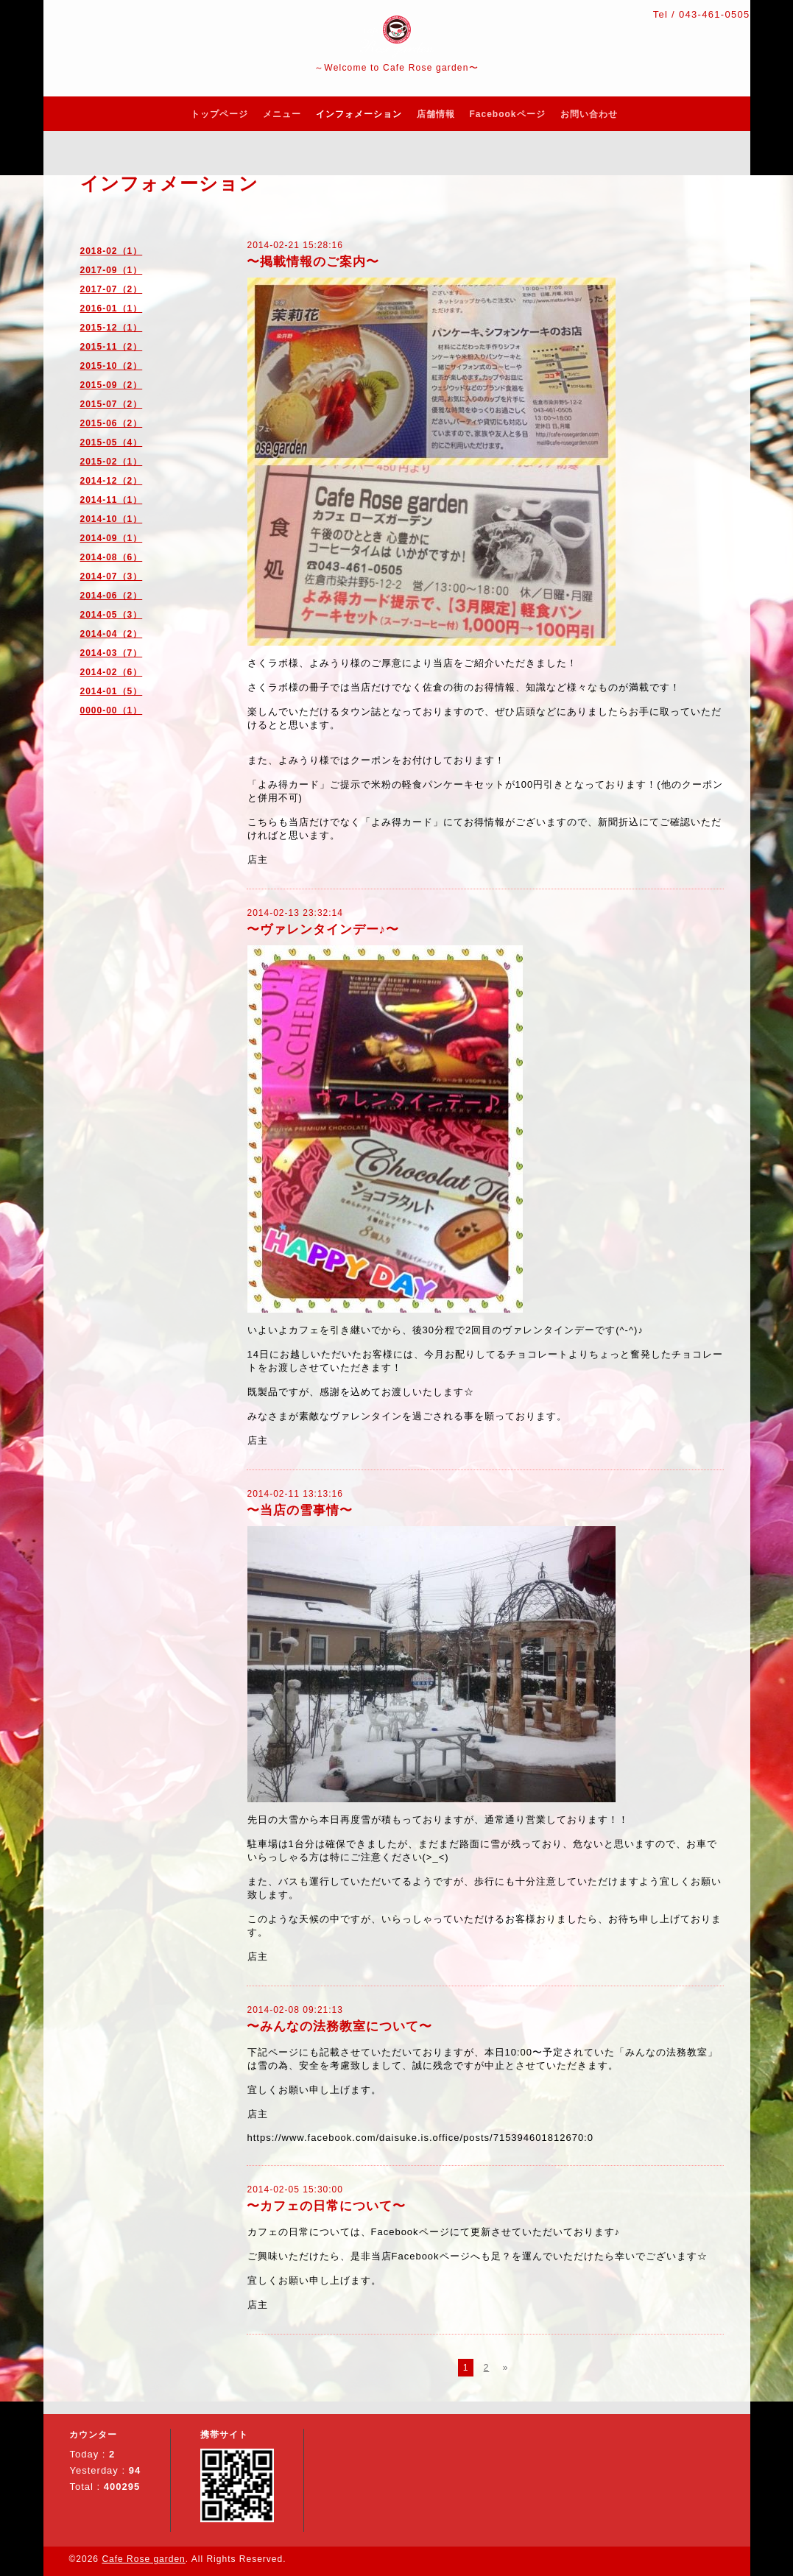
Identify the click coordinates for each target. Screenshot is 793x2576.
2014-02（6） (111, 672)
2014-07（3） (111, 576)
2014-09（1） (111, 538)
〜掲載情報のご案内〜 (313, 262)
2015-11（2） (111, 347)
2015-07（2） (111, 404)
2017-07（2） (111, 289)
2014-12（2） (111, 481)
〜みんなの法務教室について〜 (339, 2026)
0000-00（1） (111, 710)
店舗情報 (436, 114)
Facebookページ (508, 114)
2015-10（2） (111, 366)
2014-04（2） (111, 634)
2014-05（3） (111, 615)
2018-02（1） (111, 251)
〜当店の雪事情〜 (300, 1510)
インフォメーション (359, 114)
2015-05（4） (111, 442)
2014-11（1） (111, 500)
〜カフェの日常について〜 (326, 2206)
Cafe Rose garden (143, 2559)
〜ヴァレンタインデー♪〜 (323, 929)
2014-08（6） (111, 557)
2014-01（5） (111, 691)
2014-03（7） (111, 653)
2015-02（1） (111, 461)
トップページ (219, 114)
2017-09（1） (111, 270)
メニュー (282, 114)
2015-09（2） (111, 385)
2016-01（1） (111, 308)
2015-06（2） (111, 423)
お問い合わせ (589, 114)
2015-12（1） (111, 327)
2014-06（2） (111, 595)
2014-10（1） (111, 519)
